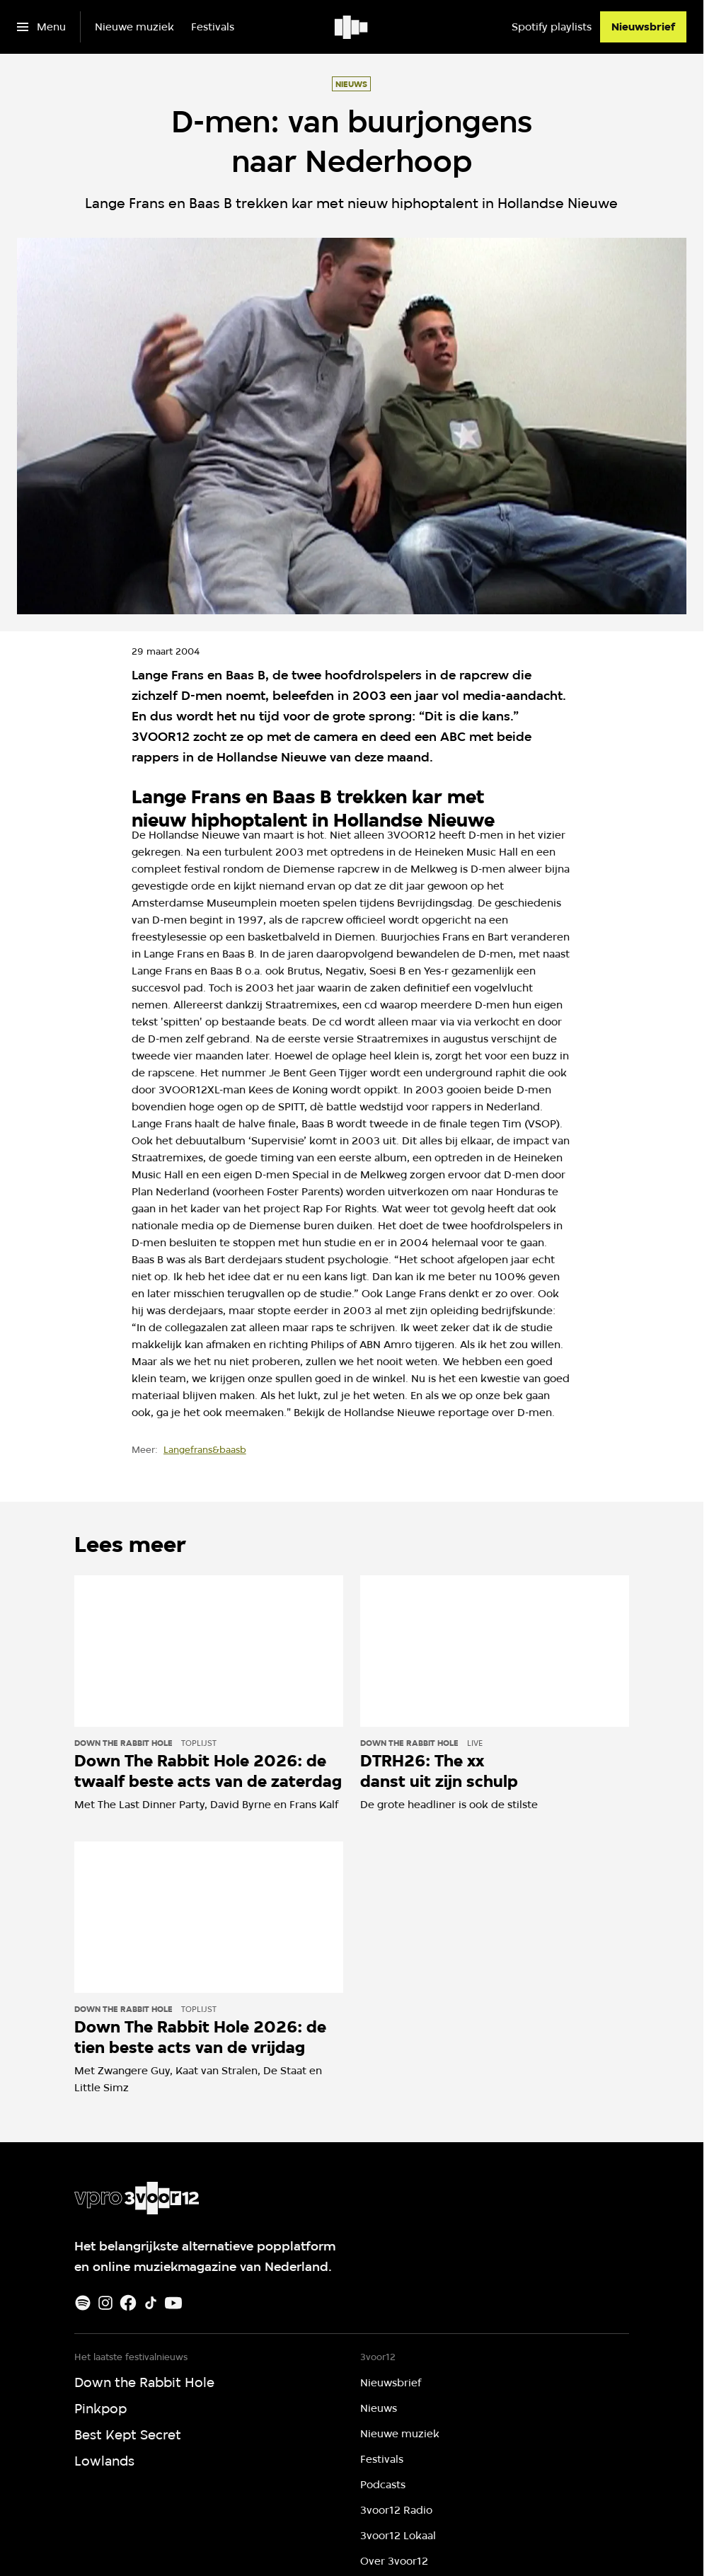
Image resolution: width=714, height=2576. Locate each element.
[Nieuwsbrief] (643, 26)
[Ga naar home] (352, 27)
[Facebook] (128, 2302)
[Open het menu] (41, 26)
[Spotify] (82, 2302)
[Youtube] (173, 2302)
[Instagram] (105, 2302)
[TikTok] (150, 2302)
